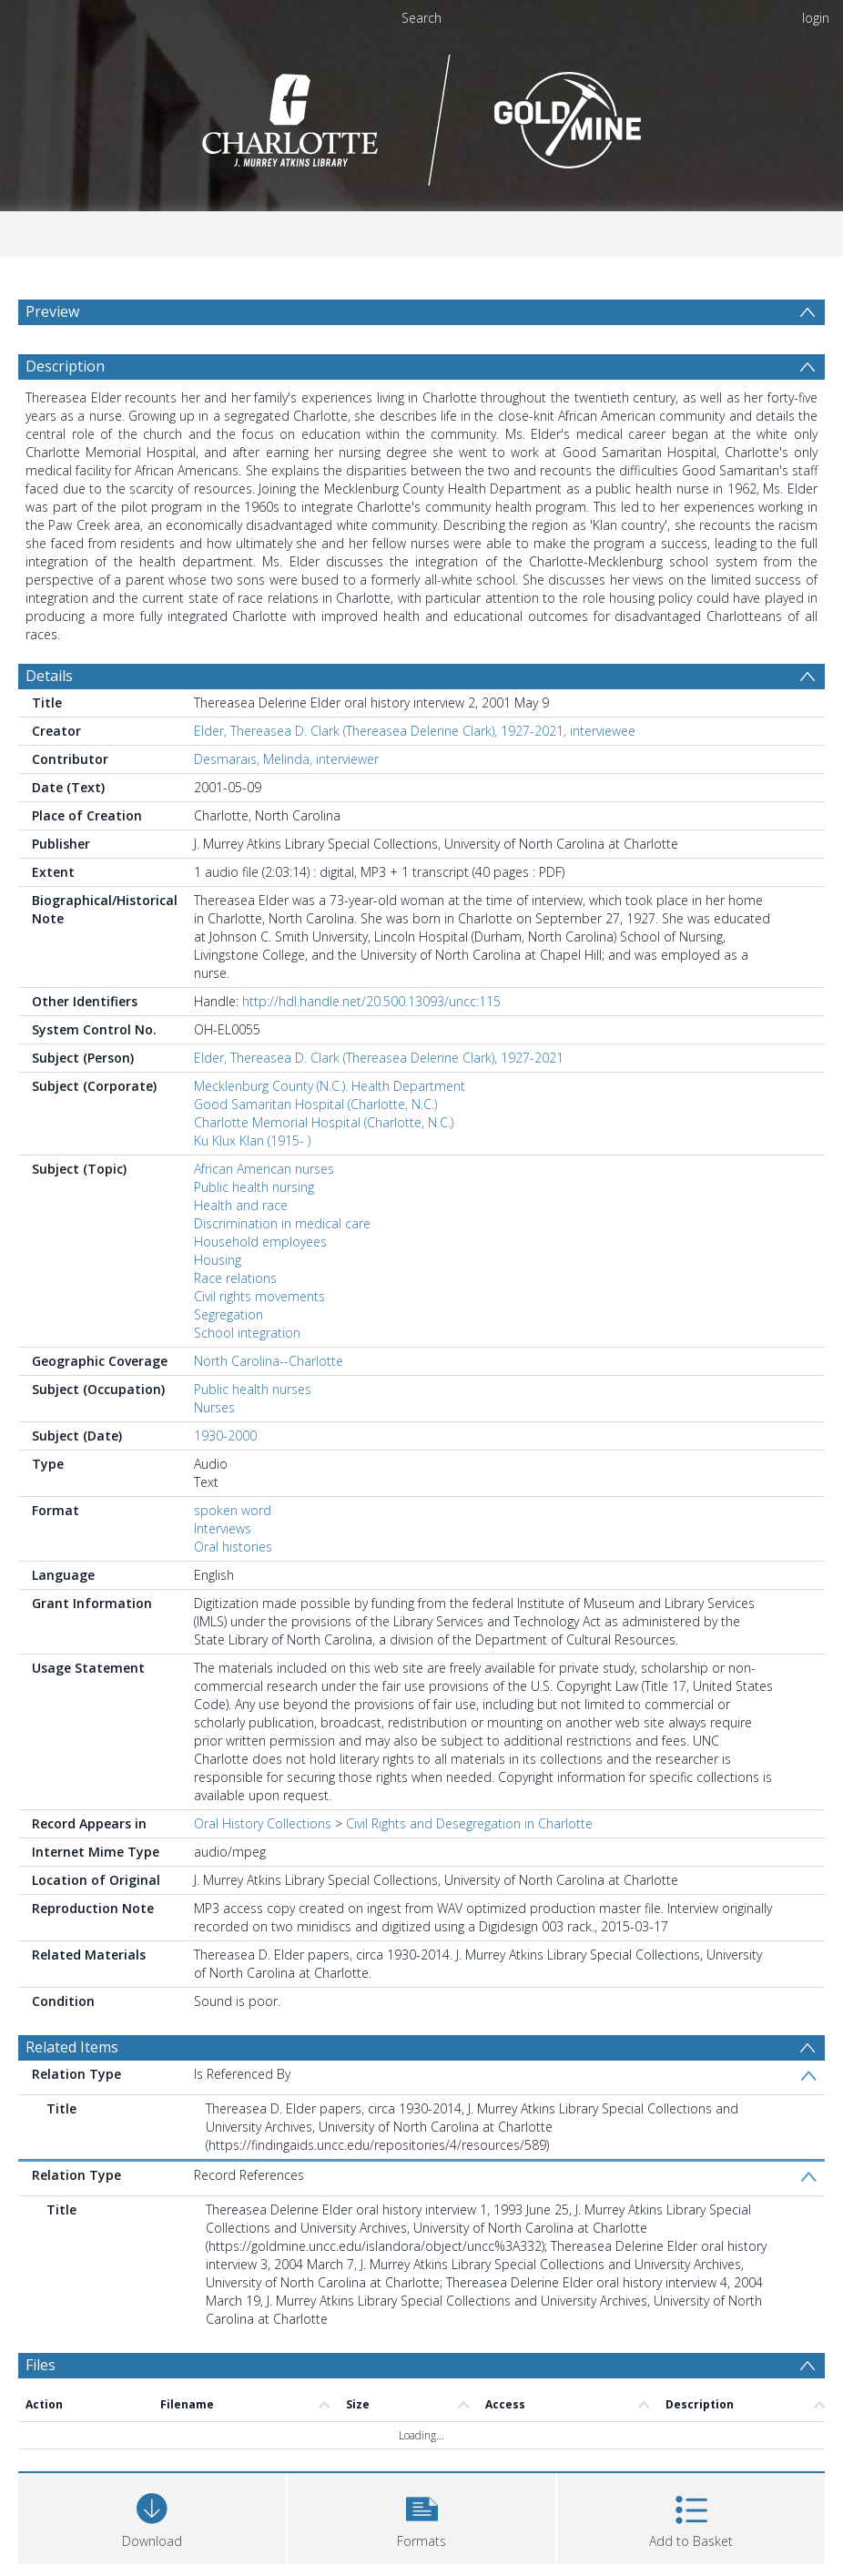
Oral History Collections (262, 1823)
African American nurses (264, 1168)
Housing (217, 1259)
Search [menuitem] (421, 17)
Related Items (71, 2047)
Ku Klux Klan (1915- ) (252, 1140)
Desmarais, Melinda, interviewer (286, 759)
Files (40, 2365)
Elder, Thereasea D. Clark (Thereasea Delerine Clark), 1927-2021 (379, 1057)
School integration (247, 1332)
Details (49, 676)
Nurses (214, 1407)
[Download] (152, 2516)
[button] (421, 2516)
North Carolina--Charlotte (268, 1360)
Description (65, 366)
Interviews (222, 1528)
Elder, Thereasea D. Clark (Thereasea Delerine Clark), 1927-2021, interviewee (414, 730)
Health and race (241, 1205)
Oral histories (233, 1546)
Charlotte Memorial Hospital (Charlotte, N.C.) (323, 1122)
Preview (52, 311)
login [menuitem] (815, 17)
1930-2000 (225, 1435)
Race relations (235, 1278)
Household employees (260, 1241)
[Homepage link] (422, 115)
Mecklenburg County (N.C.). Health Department (329, 1086)
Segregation (228, 1314)
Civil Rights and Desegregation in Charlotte (469, 1823)
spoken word (232, 1510)
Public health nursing (254, 1187)
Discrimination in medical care (282, 1223)
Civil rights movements (259, 1296)
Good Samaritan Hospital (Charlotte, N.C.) (315, 1104)
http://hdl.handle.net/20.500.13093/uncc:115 (371, 1001)
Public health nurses (252, 1389)
